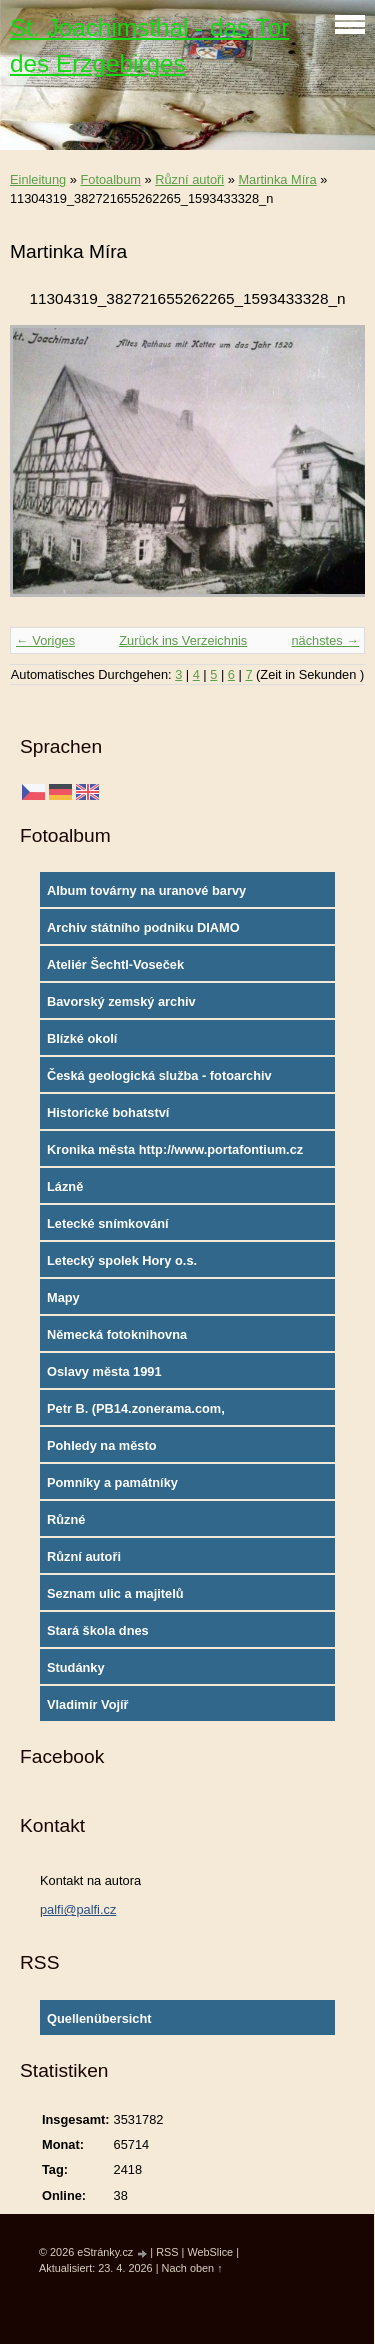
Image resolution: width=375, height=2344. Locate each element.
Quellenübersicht (99, 2018)
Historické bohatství (108, 1112)
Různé (66, 1519)
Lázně (65, 1186)
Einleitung (38, 179)
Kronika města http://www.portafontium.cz (175, 1149)
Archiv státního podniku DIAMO (143, 927)
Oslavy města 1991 (104, 1371)
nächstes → (325, 640)
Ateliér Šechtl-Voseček (115, 964)
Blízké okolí (82, 1038)
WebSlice (210, 2252)
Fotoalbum (110, 179)
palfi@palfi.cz (78, 1909)
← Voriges (45, 640)
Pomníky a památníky (112, 1482)
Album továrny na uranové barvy (146, 890)
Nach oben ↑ (192, 2268)
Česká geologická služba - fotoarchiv (159, 1075)
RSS (167, 2252)
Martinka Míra (277, 179)
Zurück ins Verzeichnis (183, 640)
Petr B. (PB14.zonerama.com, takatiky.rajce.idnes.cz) (136, 1413)
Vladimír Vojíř (88, 1704)
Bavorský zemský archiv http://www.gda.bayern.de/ (126, 1006)
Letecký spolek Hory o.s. (122, 1260)
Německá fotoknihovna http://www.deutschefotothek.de (144, 1339)
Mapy (63, 1297)
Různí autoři (189, 179)
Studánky (76, 1667)
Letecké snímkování (108, 1223)
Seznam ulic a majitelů (115, 1593)
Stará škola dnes (98, 1630)
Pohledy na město (102, 1445)
